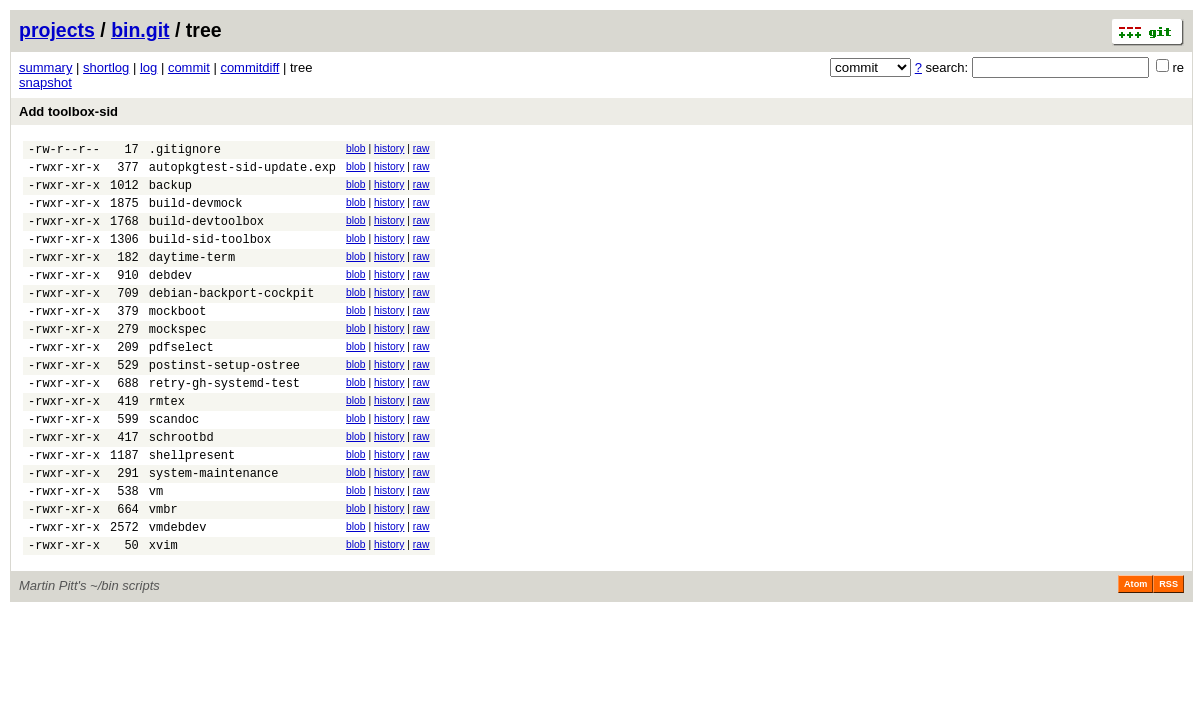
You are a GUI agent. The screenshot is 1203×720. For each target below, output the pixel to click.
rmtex (167, 445)
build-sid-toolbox (210, 256)
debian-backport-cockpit (232, 319)
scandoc (174, 466)
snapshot (45, 82)
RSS (1168, 653)
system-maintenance (214, 529)
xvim (163, 613)
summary (45, 67)
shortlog (106, 67)
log (148, 67)
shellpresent (192, 508)
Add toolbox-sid (68, 111)
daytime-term (192, 277)
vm (156, 550)
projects (57, 30)
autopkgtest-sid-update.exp (242, 172)
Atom (1135, 653)
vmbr (163, 571)
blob (356, 148)
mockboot (178, 340)
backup (170, 193)
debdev (170, 298)
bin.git (140, 30)
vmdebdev (178, 592)
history (389, 148)
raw (421, 148)
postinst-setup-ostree (224, 403)
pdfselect (181, 382)
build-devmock (196, 214)
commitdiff (249, 67)
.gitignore (185, 151)
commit (189, 67)
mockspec (178, 361)
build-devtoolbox (206, 235)
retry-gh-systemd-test (224, 424)
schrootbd (181, 487)
